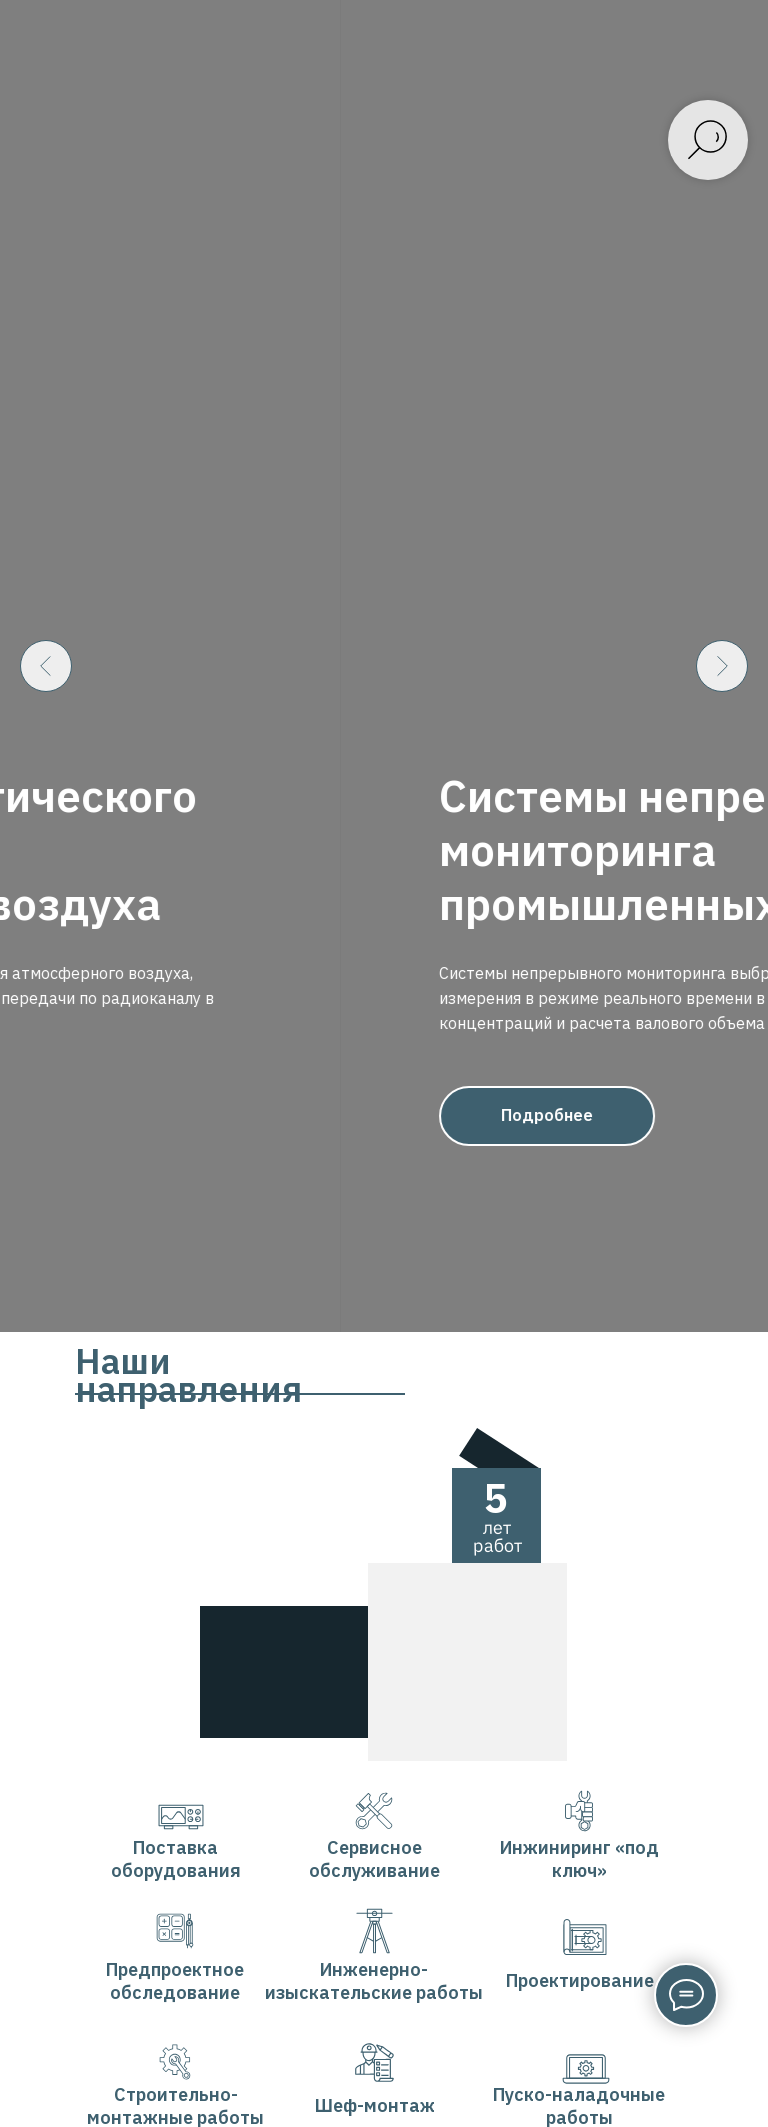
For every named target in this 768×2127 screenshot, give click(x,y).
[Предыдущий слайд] (46, 957)
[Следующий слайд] (722, 957)
